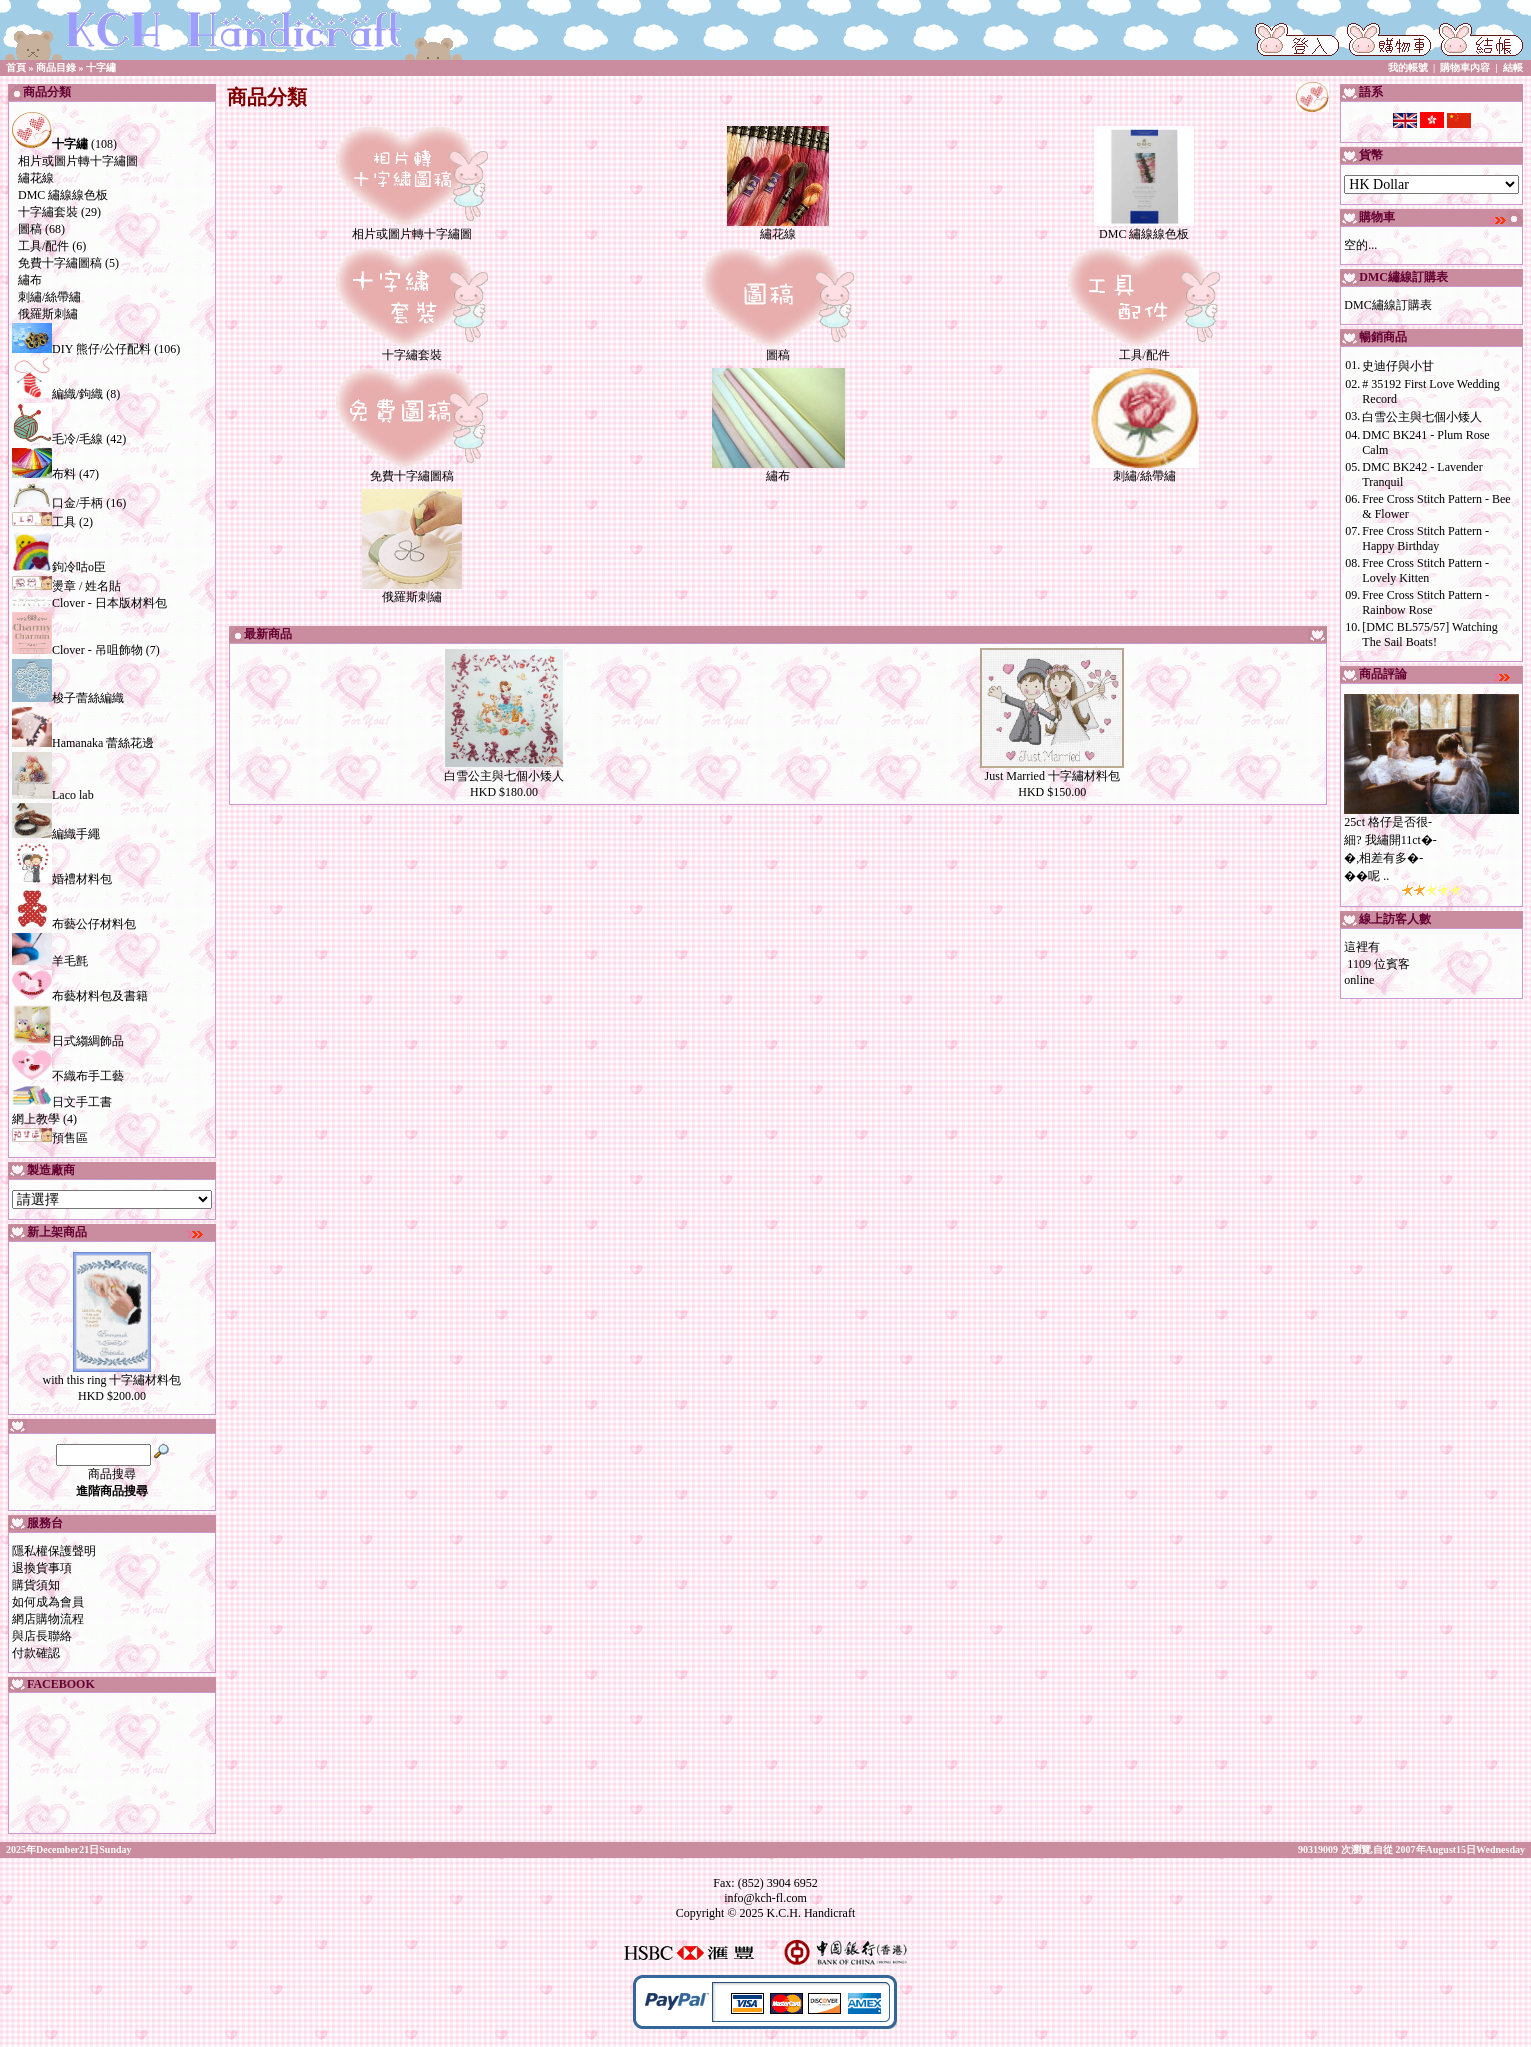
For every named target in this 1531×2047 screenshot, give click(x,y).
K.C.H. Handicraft (811, 1913)
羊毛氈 (50, 961)
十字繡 (101, 67)
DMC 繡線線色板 (63, 195)
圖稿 (30, 229)
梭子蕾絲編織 (68, 698)
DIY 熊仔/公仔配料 (81, 349)
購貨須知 (36, 1585)
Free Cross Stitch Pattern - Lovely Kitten (1425, 570)
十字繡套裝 (48, 212)
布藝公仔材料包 (74, 924)
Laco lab (53, 795)
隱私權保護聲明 (54, 1551)
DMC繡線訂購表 (1387, 305)
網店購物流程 (48, 1619)
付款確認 (36, 1653)
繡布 (30, 280)
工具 (44, 522)
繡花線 (36, 178)
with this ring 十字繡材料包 (111, 1380)
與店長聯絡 (42, 1636)
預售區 (50, 1138)
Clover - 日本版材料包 (89, 603)
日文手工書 (62, 1102)
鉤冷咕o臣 (59, 567)
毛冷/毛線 (57, 439)
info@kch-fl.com (765, 1898)
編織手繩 (56, 834)
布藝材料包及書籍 (80, 996)
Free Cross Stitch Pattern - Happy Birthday (1425, 538)
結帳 (1513, 67)
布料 (44, 474)
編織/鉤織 (57, 394)
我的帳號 (1408, 67)
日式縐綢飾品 (68, 1041)
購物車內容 (1465, 67)
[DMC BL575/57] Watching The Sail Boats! (1429, 634)
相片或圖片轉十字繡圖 (78, 161)
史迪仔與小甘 (1398, 366)
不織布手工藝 (68, 1076)
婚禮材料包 (62, 879)
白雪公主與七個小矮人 (504, 776)
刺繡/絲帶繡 (49, 297)
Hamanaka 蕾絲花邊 (83, 743)
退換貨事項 (42, 1568)
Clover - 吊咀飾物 (77, 650)
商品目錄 (56, 67)
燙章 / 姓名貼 (66, 586)
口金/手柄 (57, 503)
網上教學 (36, 1119)
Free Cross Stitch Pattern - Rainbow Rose (1425, 602)
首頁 (16, 67)
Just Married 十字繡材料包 (1052, 776)
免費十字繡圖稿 (60, 263)
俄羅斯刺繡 (48, 314)
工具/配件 (43, 246)
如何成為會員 (48, 1602)
